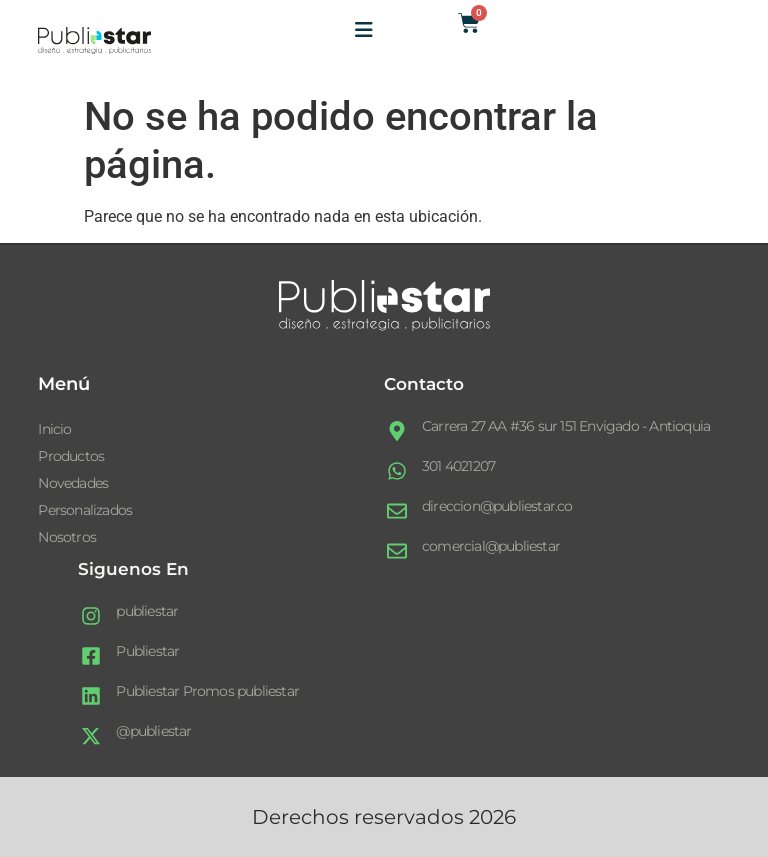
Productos (71, 456)
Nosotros (67, 537)
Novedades (73, 483)
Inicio (54, 429)
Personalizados (85, 510)
